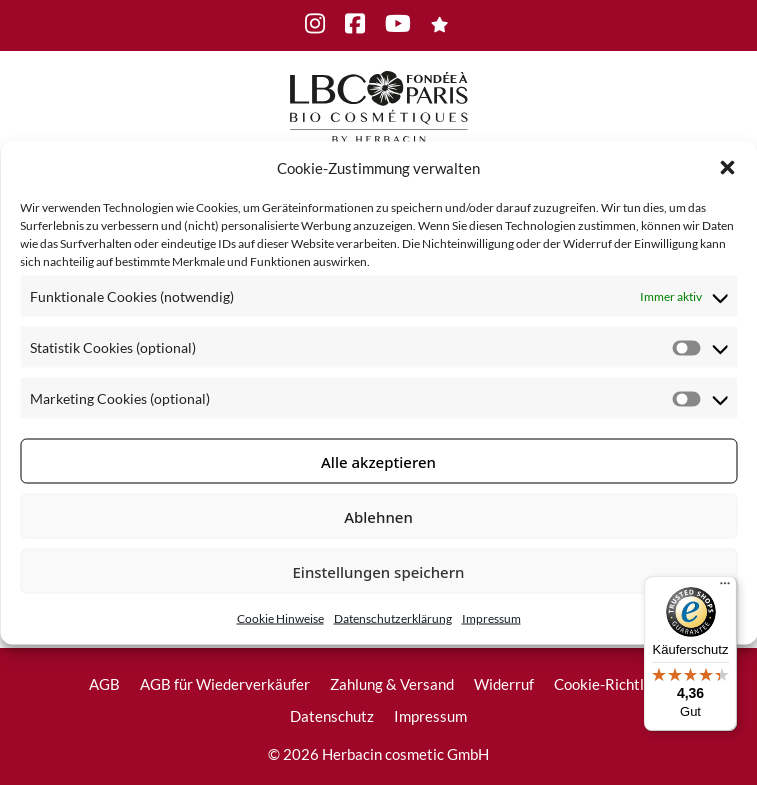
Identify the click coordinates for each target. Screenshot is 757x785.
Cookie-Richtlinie (611, 684)
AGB (104, 684)
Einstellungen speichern (379, 571)
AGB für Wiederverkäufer (225, 684)
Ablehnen (378, 516)
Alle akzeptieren (378, 461)
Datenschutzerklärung (393, 618)
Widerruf (504, 684)
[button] (727, 167)
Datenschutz (332, 716)
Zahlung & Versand (392, 684)
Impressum (491, 618)
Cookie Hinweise (280, 618)
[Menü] (725, 588)
